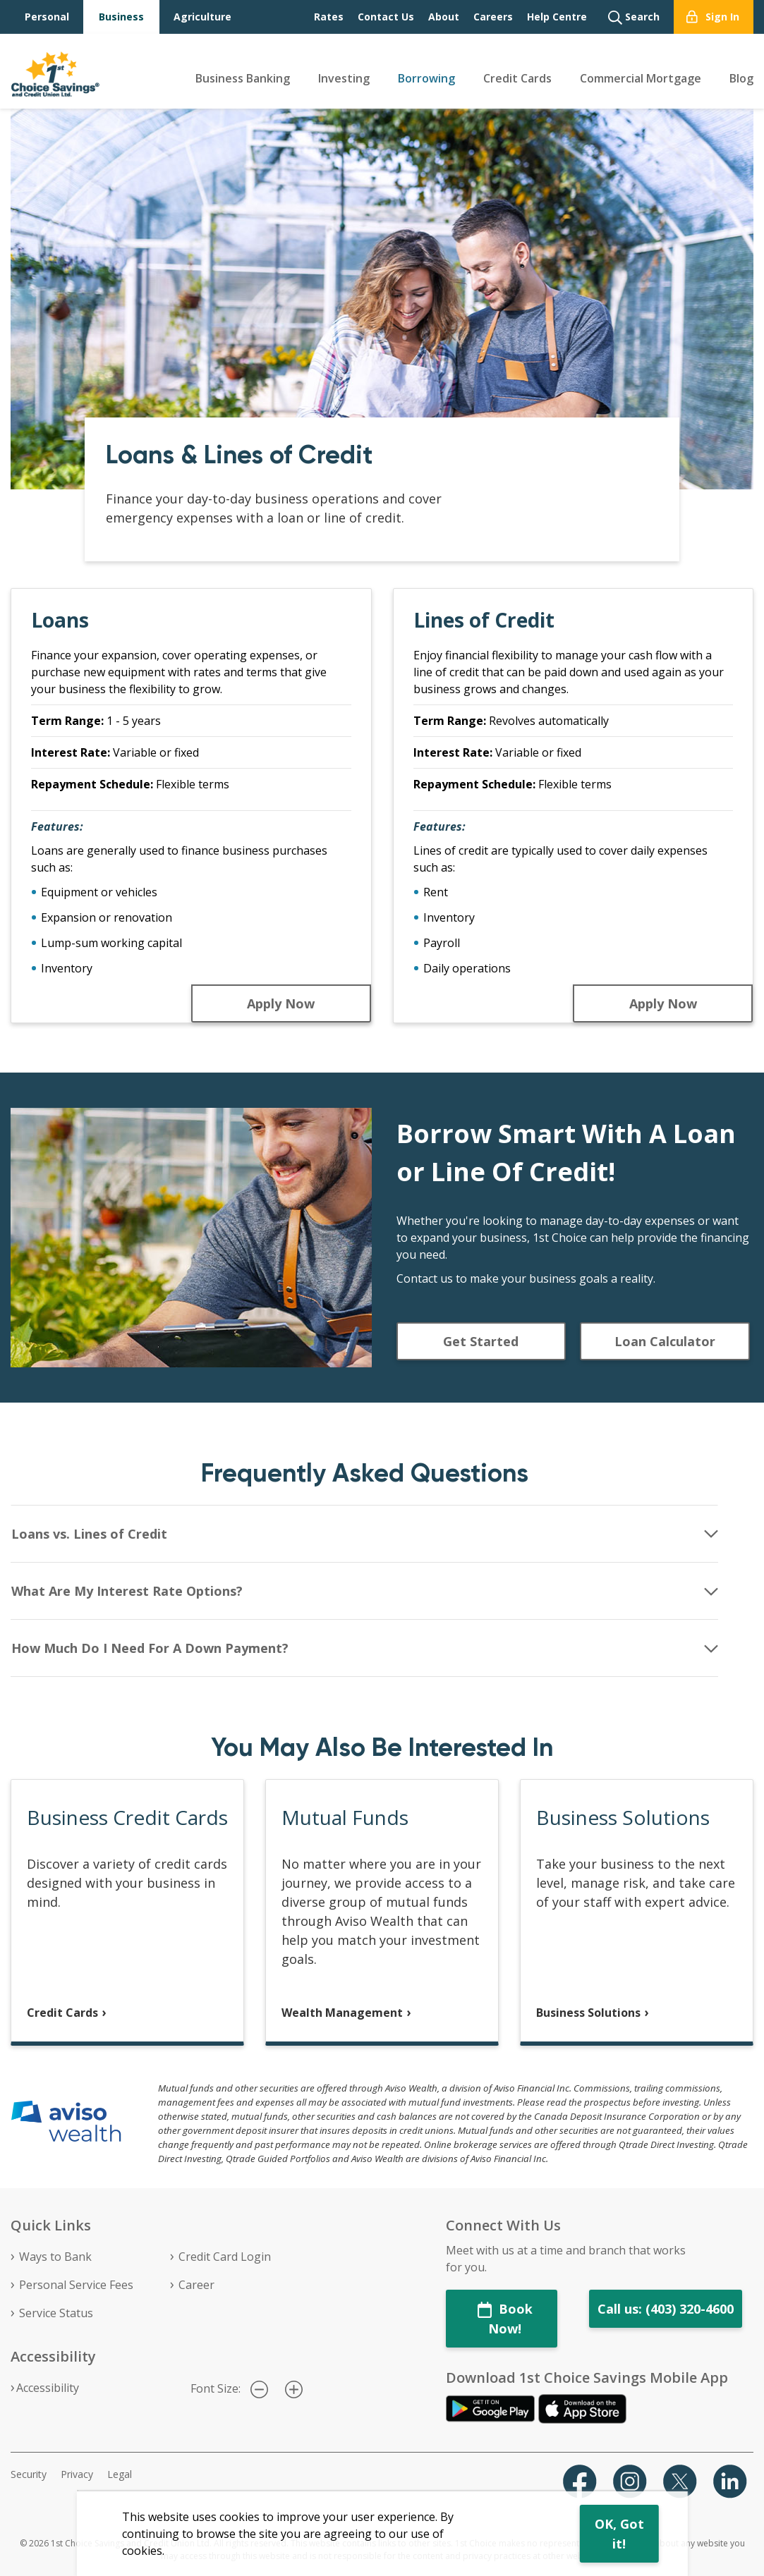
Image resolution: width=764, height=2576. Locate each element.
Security (29, 2474)
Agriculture (202, 16)
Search (634, 17)
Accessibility (47, 2387)
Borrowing (426, 78)
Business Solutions (588, 2012)
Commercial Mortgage (640, 78)
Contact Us (386, 16)
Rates (329, 16)
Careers (493, 16)
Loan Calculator (664, 1341)
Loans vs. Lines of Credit (89, 1533)
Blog (741, 78)
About (443, 16)
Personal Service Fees (76, 2285)
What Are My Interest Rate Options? (127, 1590)
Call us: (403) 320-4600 (666, 2308)
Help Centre (557, 16)
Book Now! (505, 2318)
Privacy (77, 2474)
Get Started (481, 1341)
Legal (119, 2474)
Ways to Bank (55, 2256)
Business (121, 16)
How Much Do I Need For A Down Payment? (150, 1648)
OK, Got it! (619, 2533)
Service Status (56, 2313)
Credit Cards (517, 78)
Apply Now (281, 1003)
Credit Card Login (224, 2256)
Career (196, 2285)
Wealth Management (342, 2012)
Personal (47, 16)
